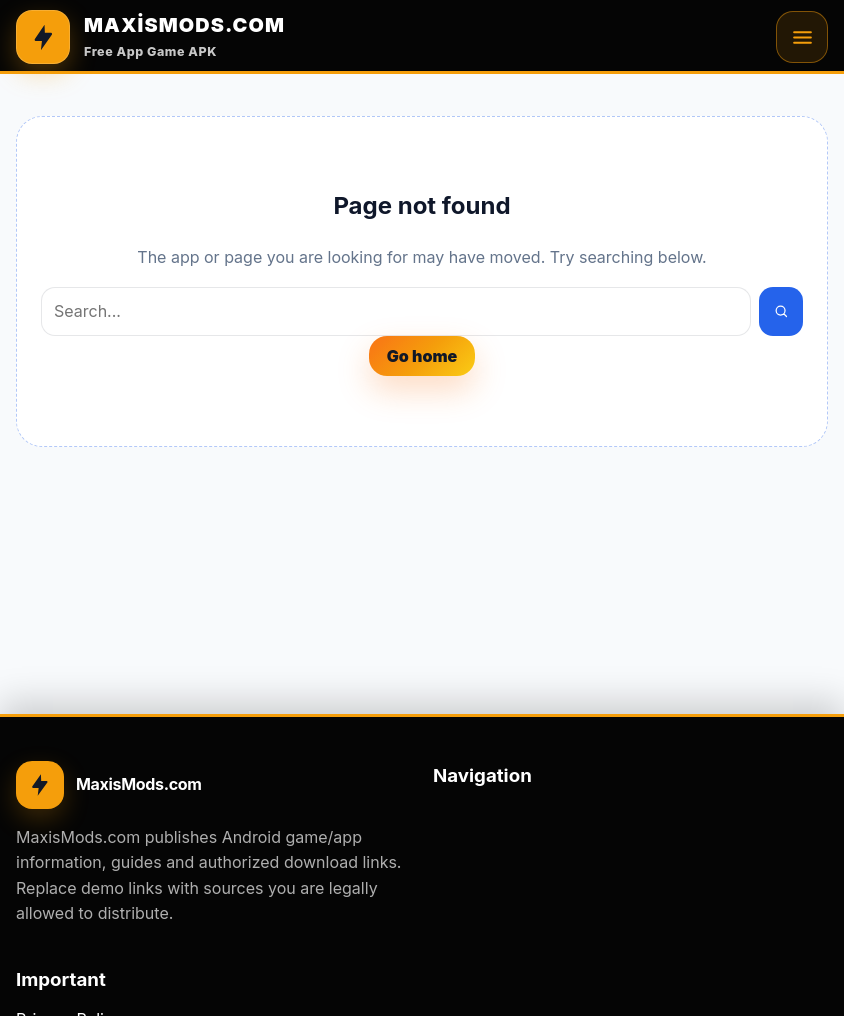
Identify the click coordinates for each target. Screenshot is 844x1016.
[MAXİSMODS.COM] (150, 37)
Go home (422, 356)
